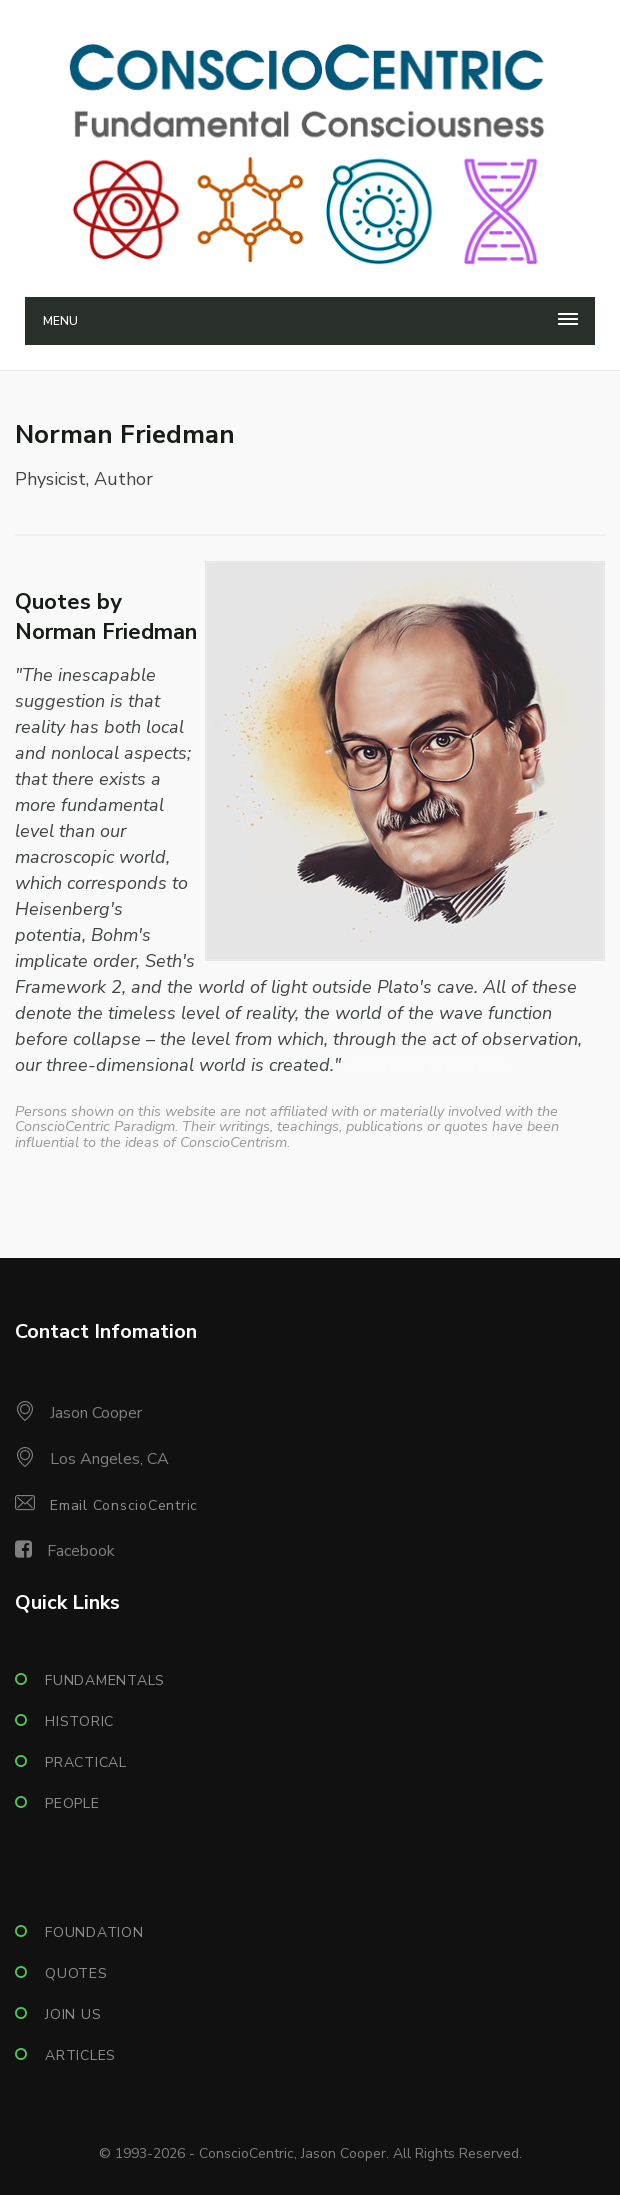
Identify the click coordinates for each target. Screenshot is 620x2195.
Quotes (76, 1973)
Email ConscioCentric (124, 1505)
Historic (79, 1721)
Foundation (94, 1932)
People (72, 1803)
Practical (86, 1762)
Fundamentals (105, 1680)
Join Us (73, 2014)
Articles (80, 2055)
